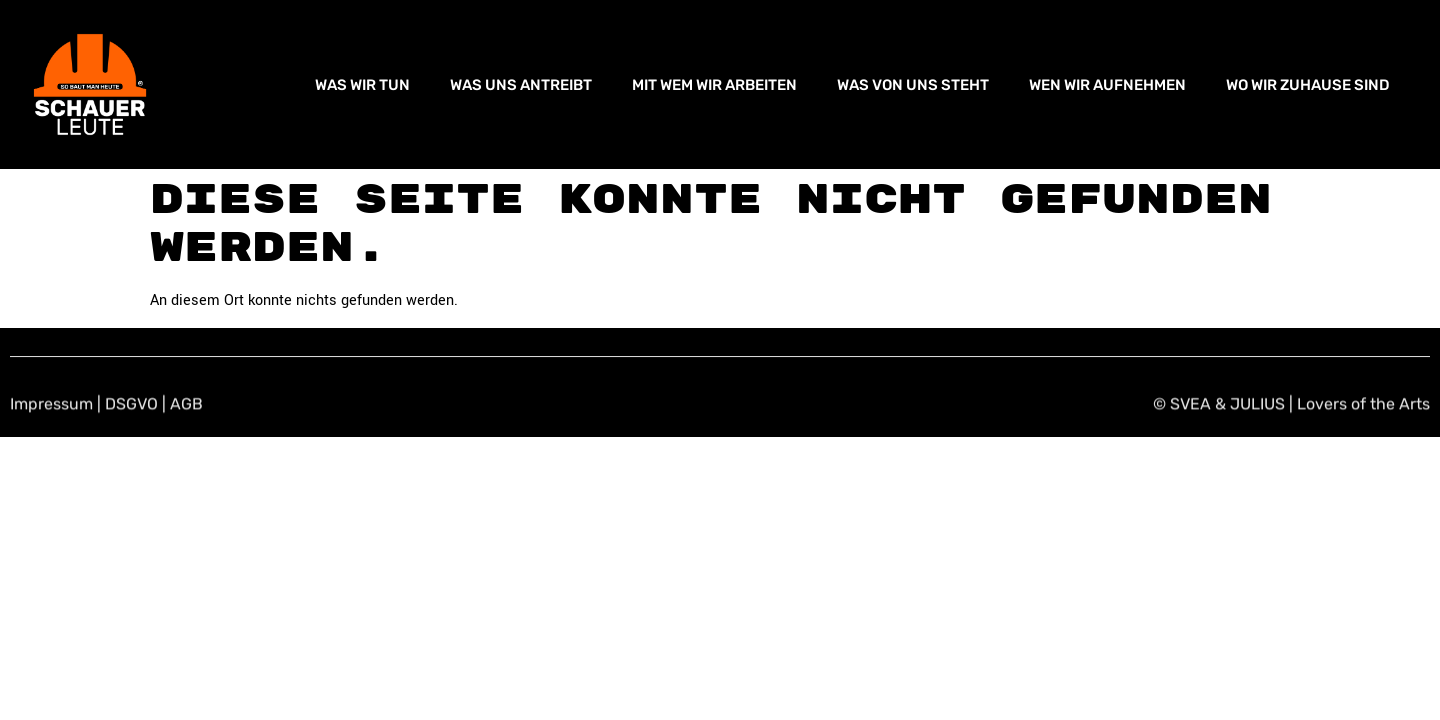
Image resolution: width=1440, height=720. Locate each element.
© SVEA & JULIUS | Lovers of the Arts (1291, 405)
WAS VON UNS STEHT (913, 85)
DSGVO (131, 405)
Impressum (51, 405)
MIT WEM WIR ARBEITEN (714, 85)
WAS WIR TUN (362, 85)
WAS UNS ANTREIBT (521, 85)
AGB (186, 405)
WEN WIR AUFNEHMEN (1107, 85)
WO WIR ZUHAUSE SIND (1308, 85)
